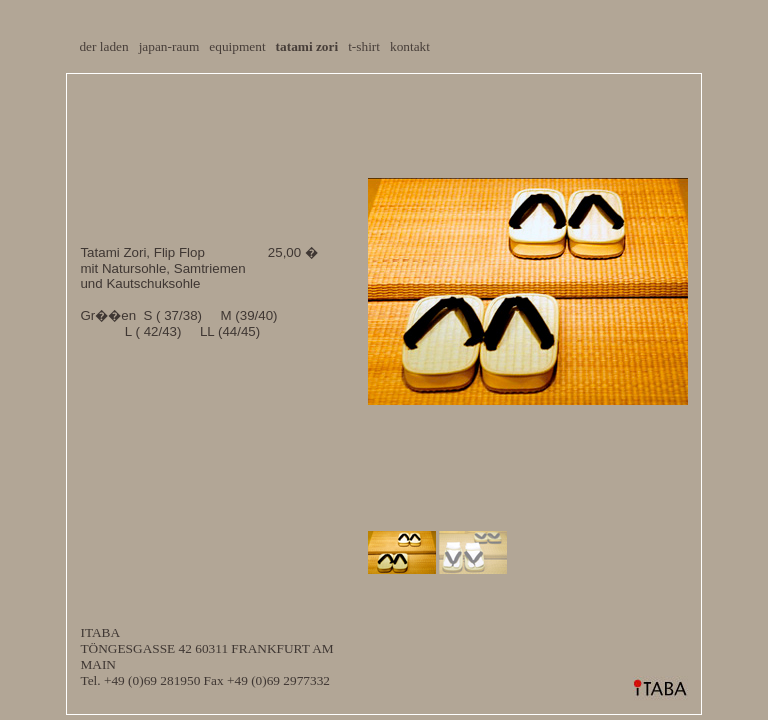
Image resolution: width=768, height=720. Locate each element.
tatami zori (307, 46)
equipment (237, 46)
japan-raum (169, 46)
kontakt (410, 46)
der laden (103, 46)
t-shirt (364, 46)
